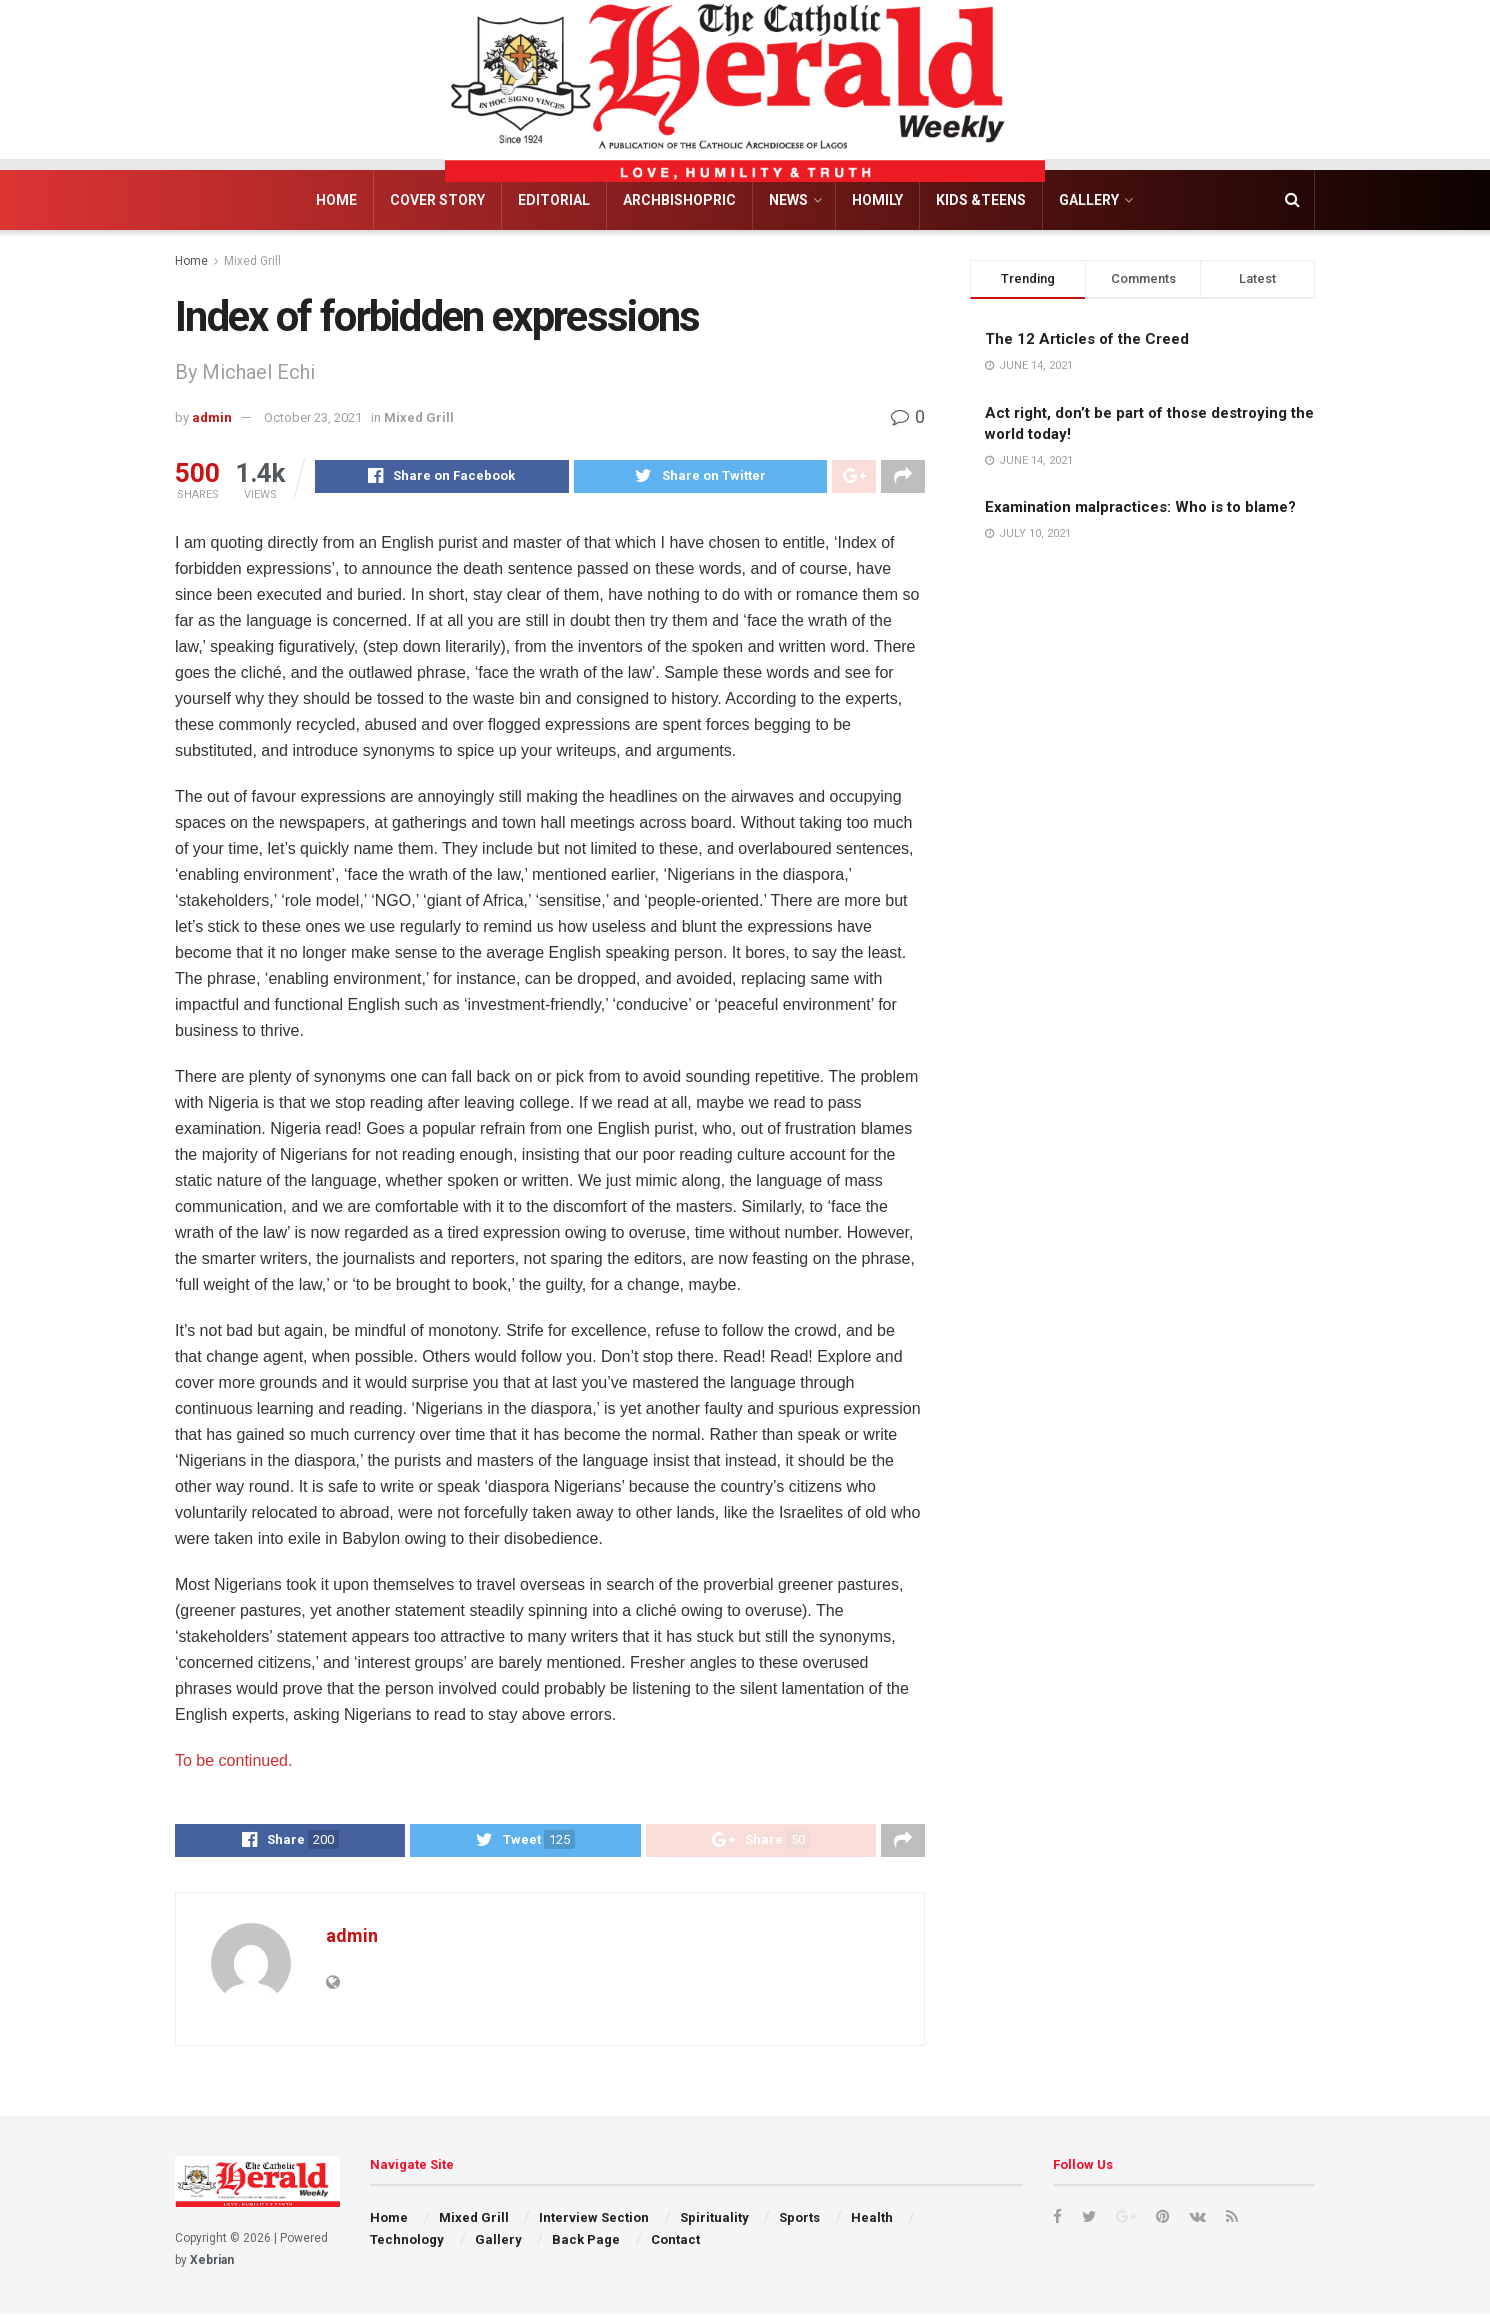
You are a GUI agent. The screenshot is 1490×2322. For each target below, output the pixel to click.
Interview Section (594, 2225)
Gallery (1089, 200)
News (788, 200)
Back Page (586, 2247)
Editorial (554, 200)
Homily (877, 200)
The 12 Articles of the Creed (1087, 339)
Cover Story (437, 200)
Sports (799, 2225)
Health (872, 2225)
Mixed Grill (252, 261)
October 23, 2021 (313, 417)
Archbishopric (679, 200)
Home (336, 200)
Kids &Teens (981, 200)
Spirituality (714, 2225)
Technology (407, 2247)
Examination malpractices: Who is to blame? (1140, 507)
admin (212, 417)
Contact (675, 2247)
